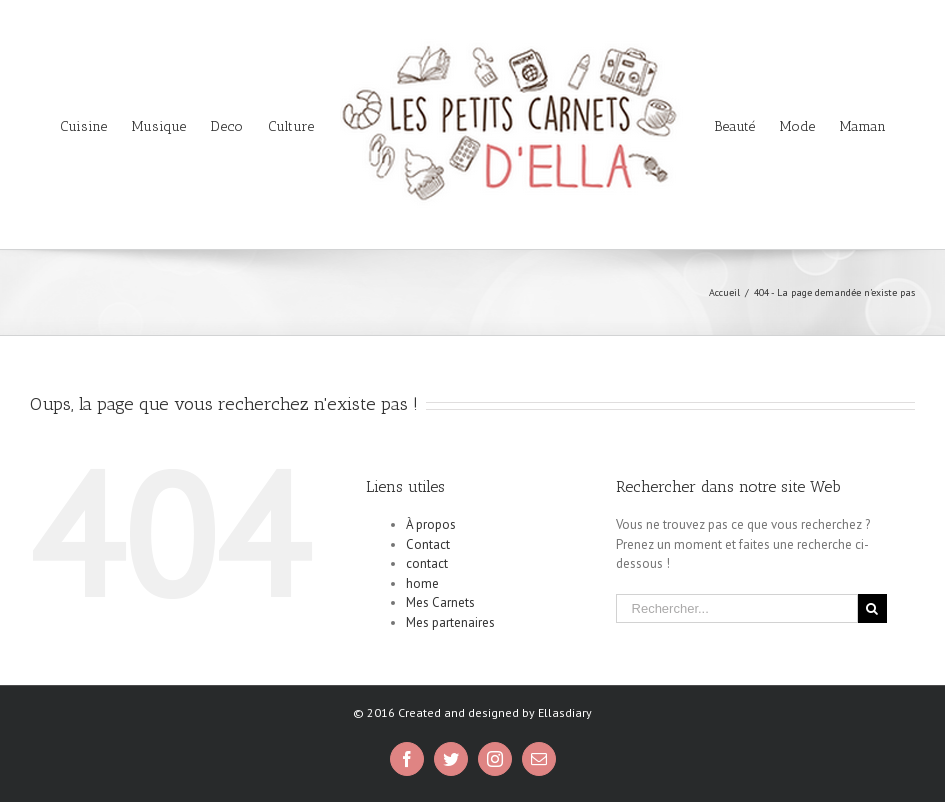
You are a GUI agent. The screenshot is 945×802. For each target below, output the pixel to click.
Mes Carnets (440, 602)
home (422, 583)
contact (427, 563)
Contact (428, 544)
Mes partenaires (450, 622)
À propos (431, 524)
